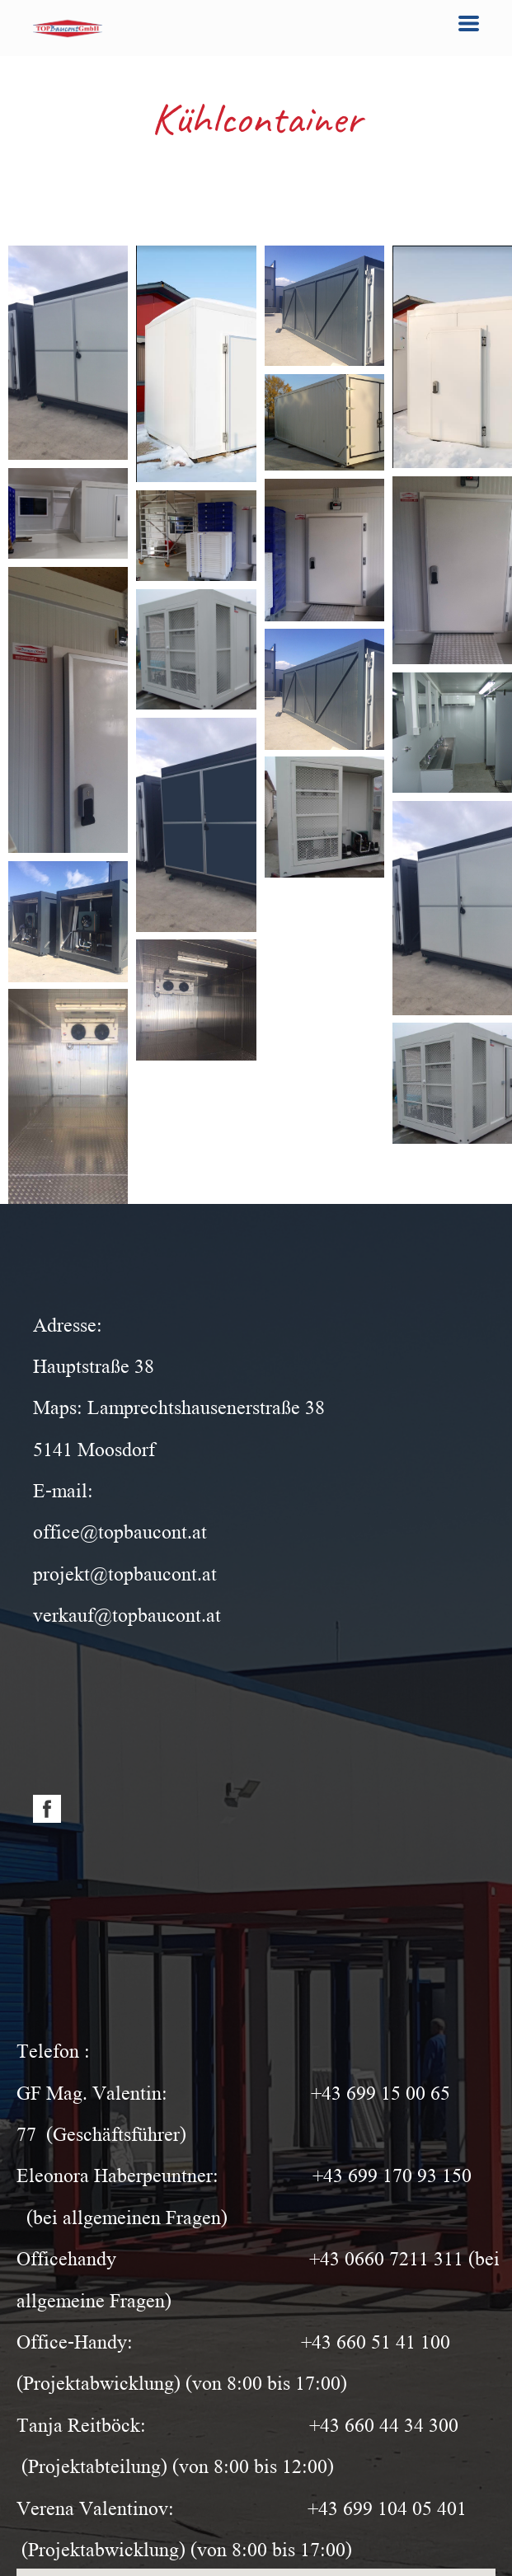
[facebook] (47, 1809)
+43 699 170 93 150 (392, 2173)
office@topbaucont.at (120, 1530)
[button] (468, 23)
